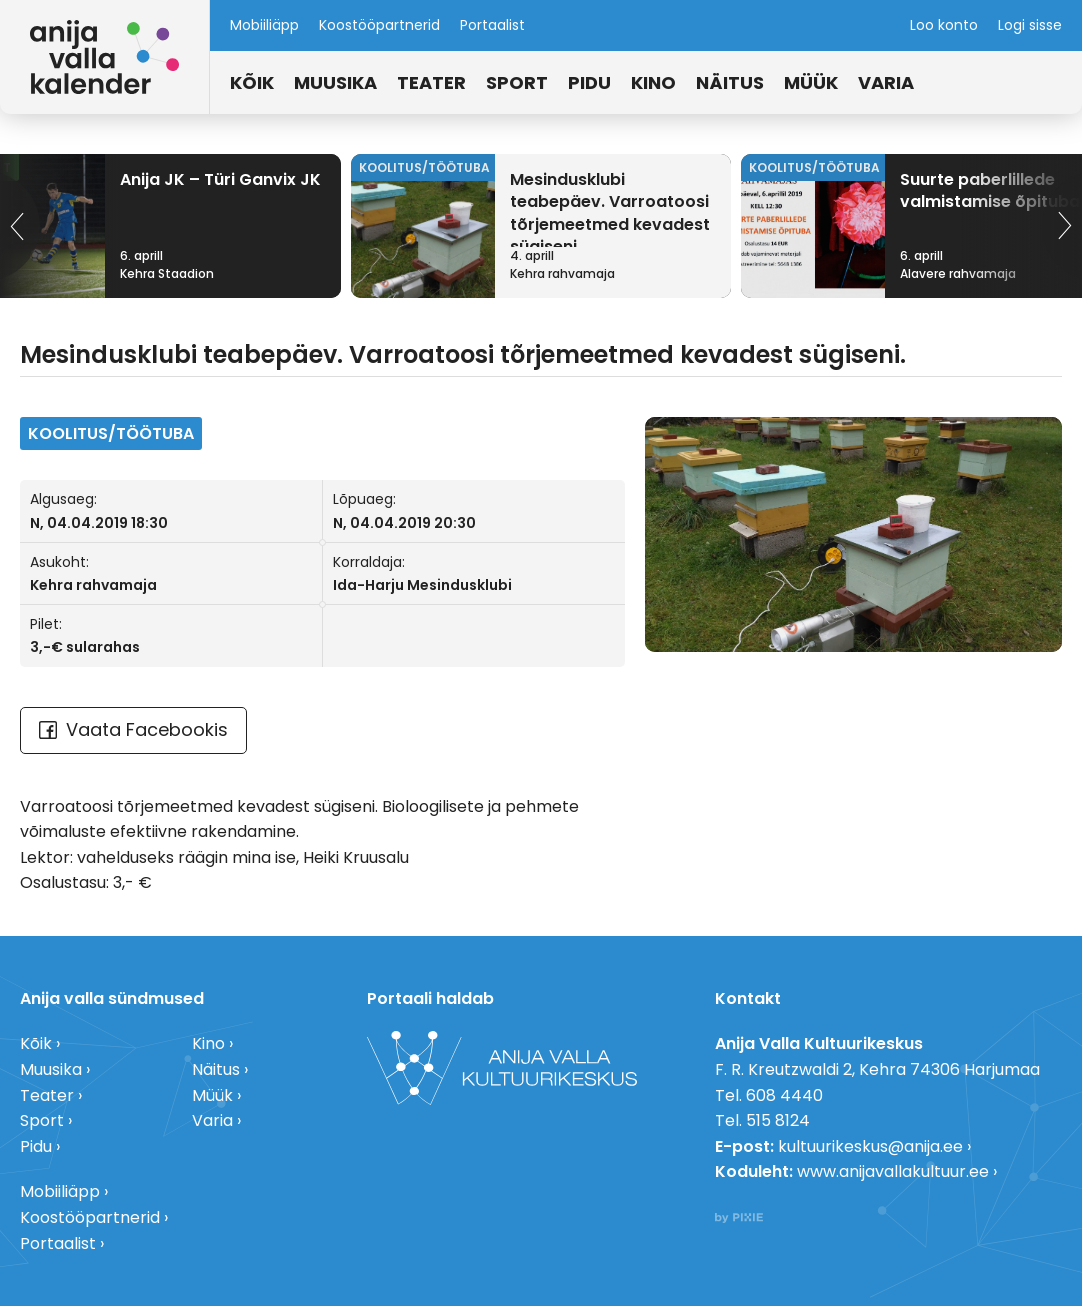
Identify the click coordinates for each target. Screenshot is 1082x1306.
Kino (653, 82)
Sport (517, 82)
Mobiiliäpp (264, 25)
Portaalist (492, 25)
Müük (811, 82)
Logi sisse (1030, 25)
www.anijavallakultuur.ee (893, 1171)
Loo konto (944, 25)
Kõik (252, 82)
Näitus (730, 82)
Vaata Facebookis (133, 729)
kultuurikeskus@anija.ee (870, 1146)
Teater (431, 82)
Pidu (589, 82)
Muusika (335, 82)
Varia (886, 82)
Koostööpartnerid (379, 25)
